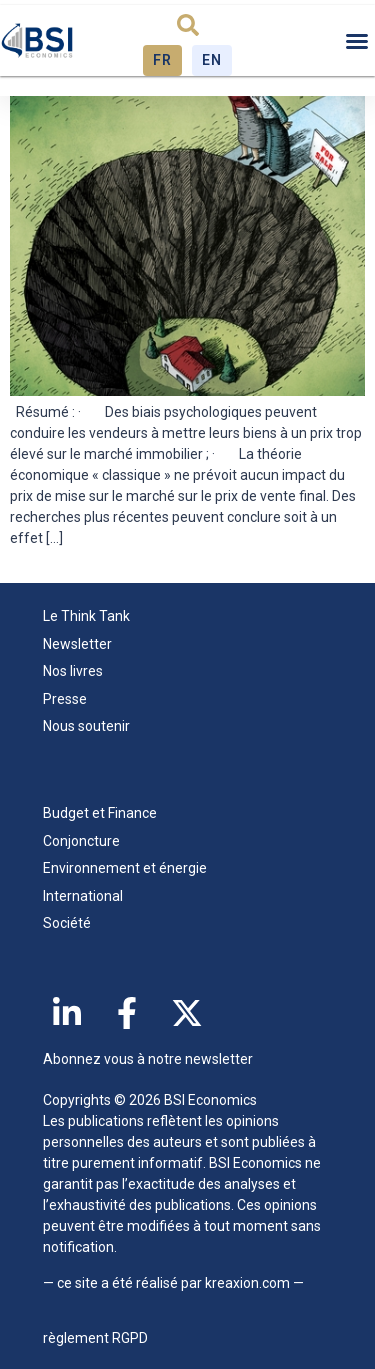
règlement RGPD (95, 1338)
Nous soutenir (86, 726)
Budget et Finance (100, 813)
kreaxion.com (247, 1283)
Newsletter (77, 644)
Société (67, 923)
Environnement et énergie (125, 868)
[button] (188, 25)
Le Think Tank (91, 617)
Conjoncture (81, 841)
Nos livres (73, 671)
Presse (65, 699)
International (83, 896)
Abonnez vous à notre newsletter (148, 1059)
